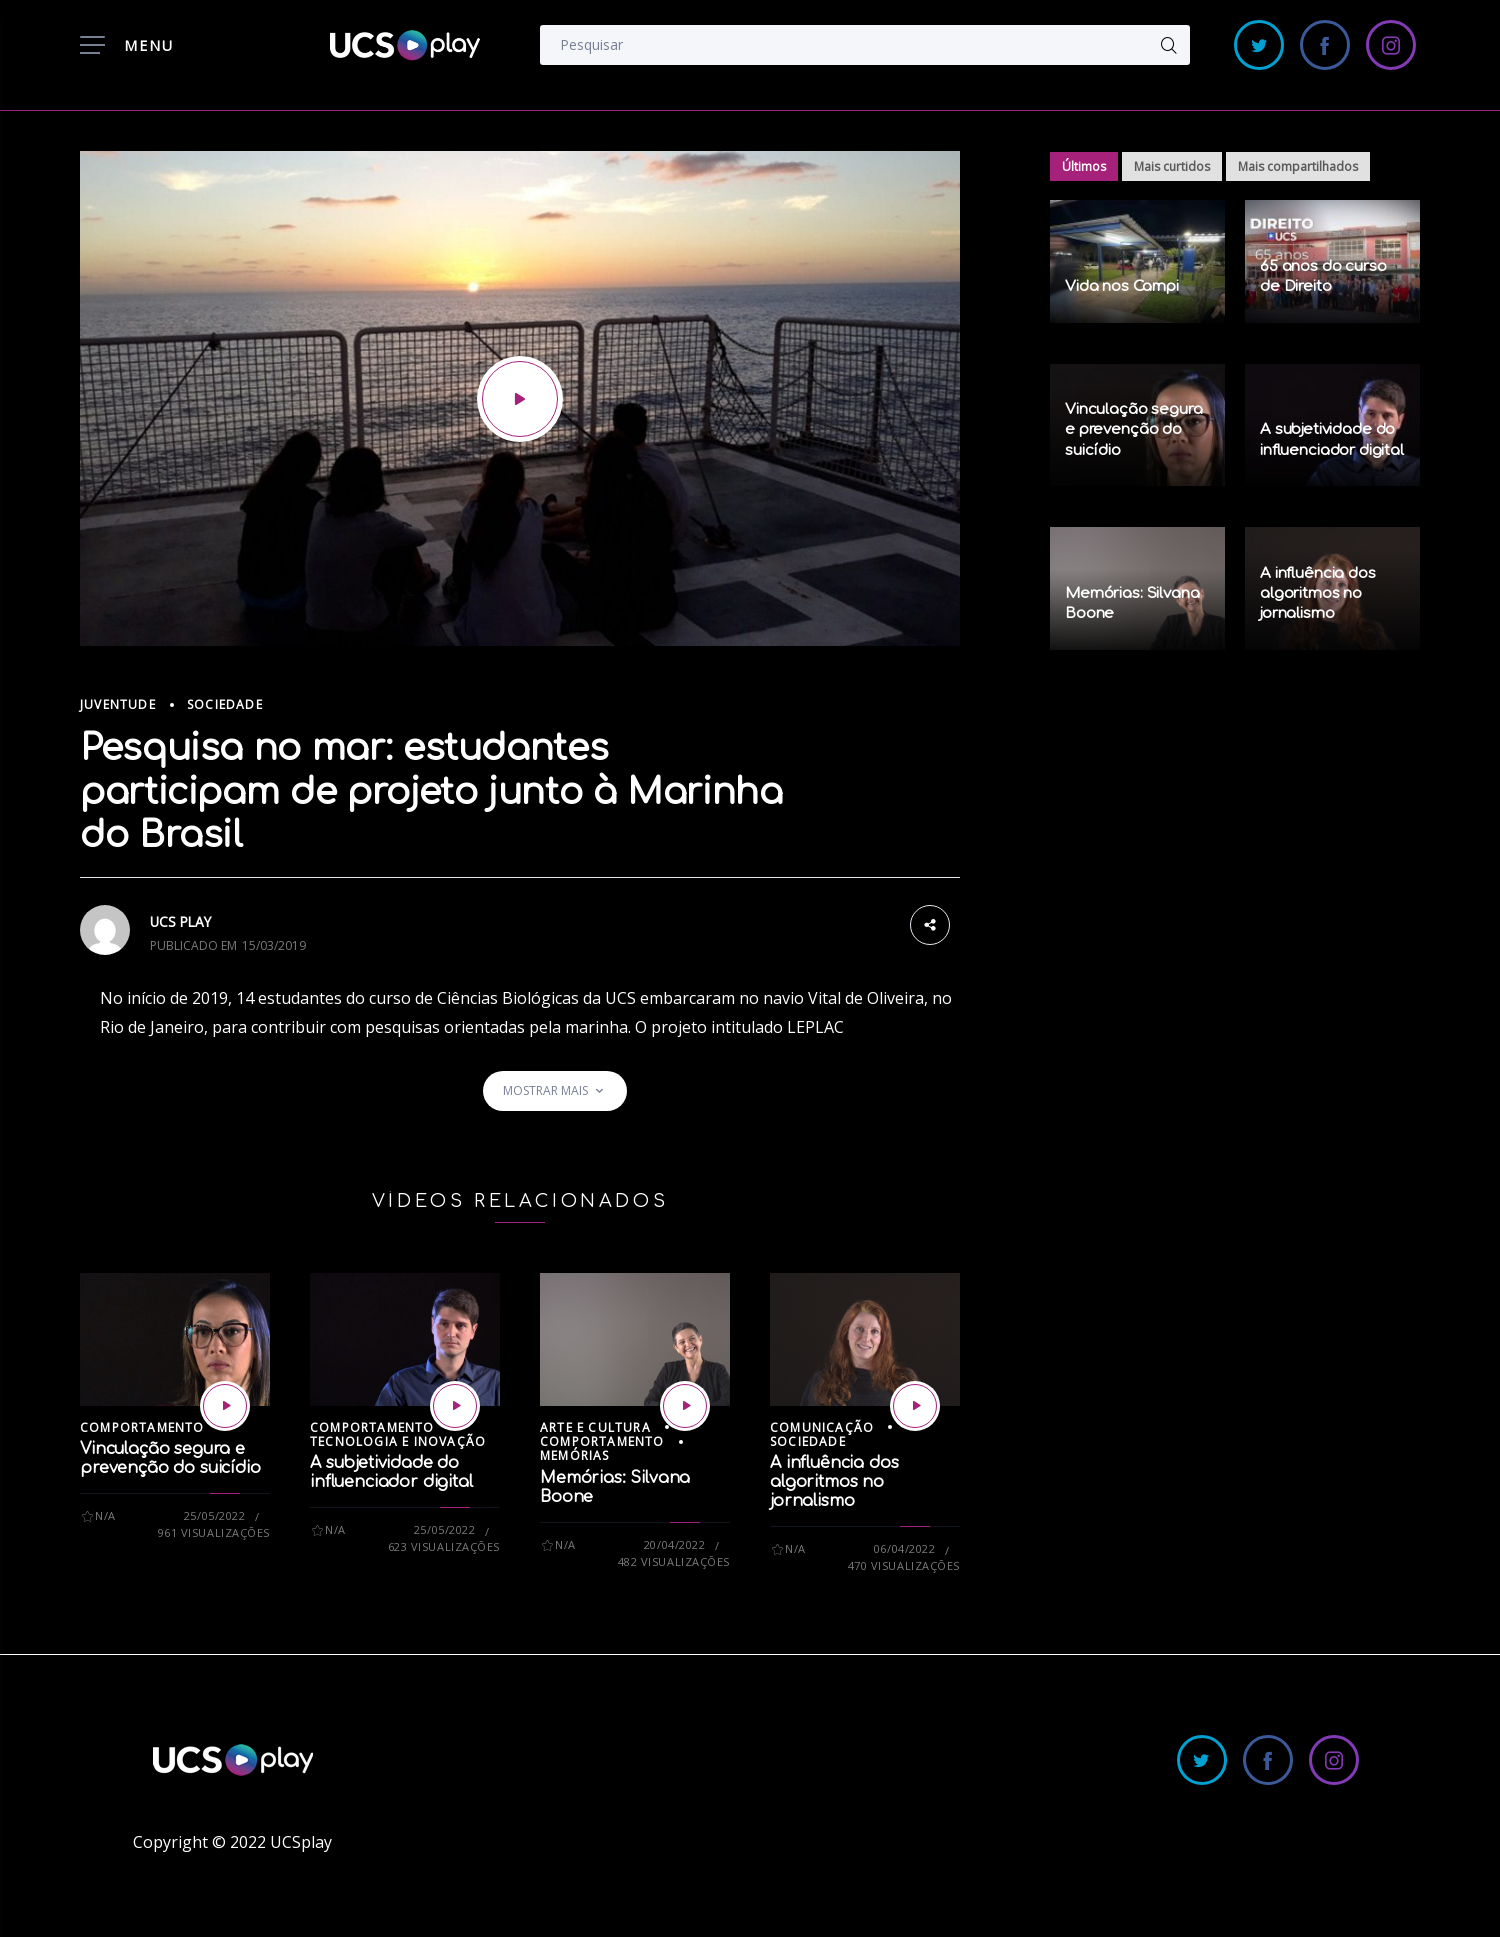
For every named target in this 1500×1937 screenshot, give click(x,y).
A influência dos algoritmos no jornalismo (834, 1482)
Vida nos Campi (1122, 286)
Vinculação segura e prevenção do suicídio (170, 1458)
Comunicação (822, 1427)
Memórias (575, 1455)
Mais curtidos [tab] (1172, 166)
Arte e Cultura (595, 1427)
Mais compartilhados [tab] (1298, 166)
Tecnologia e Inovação (398, 1441)
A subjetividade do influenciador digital (391, 1472)
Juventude (118, 704)
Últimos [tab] (1084, 166)
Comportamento (142, 1427)
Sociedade (225, 704)
